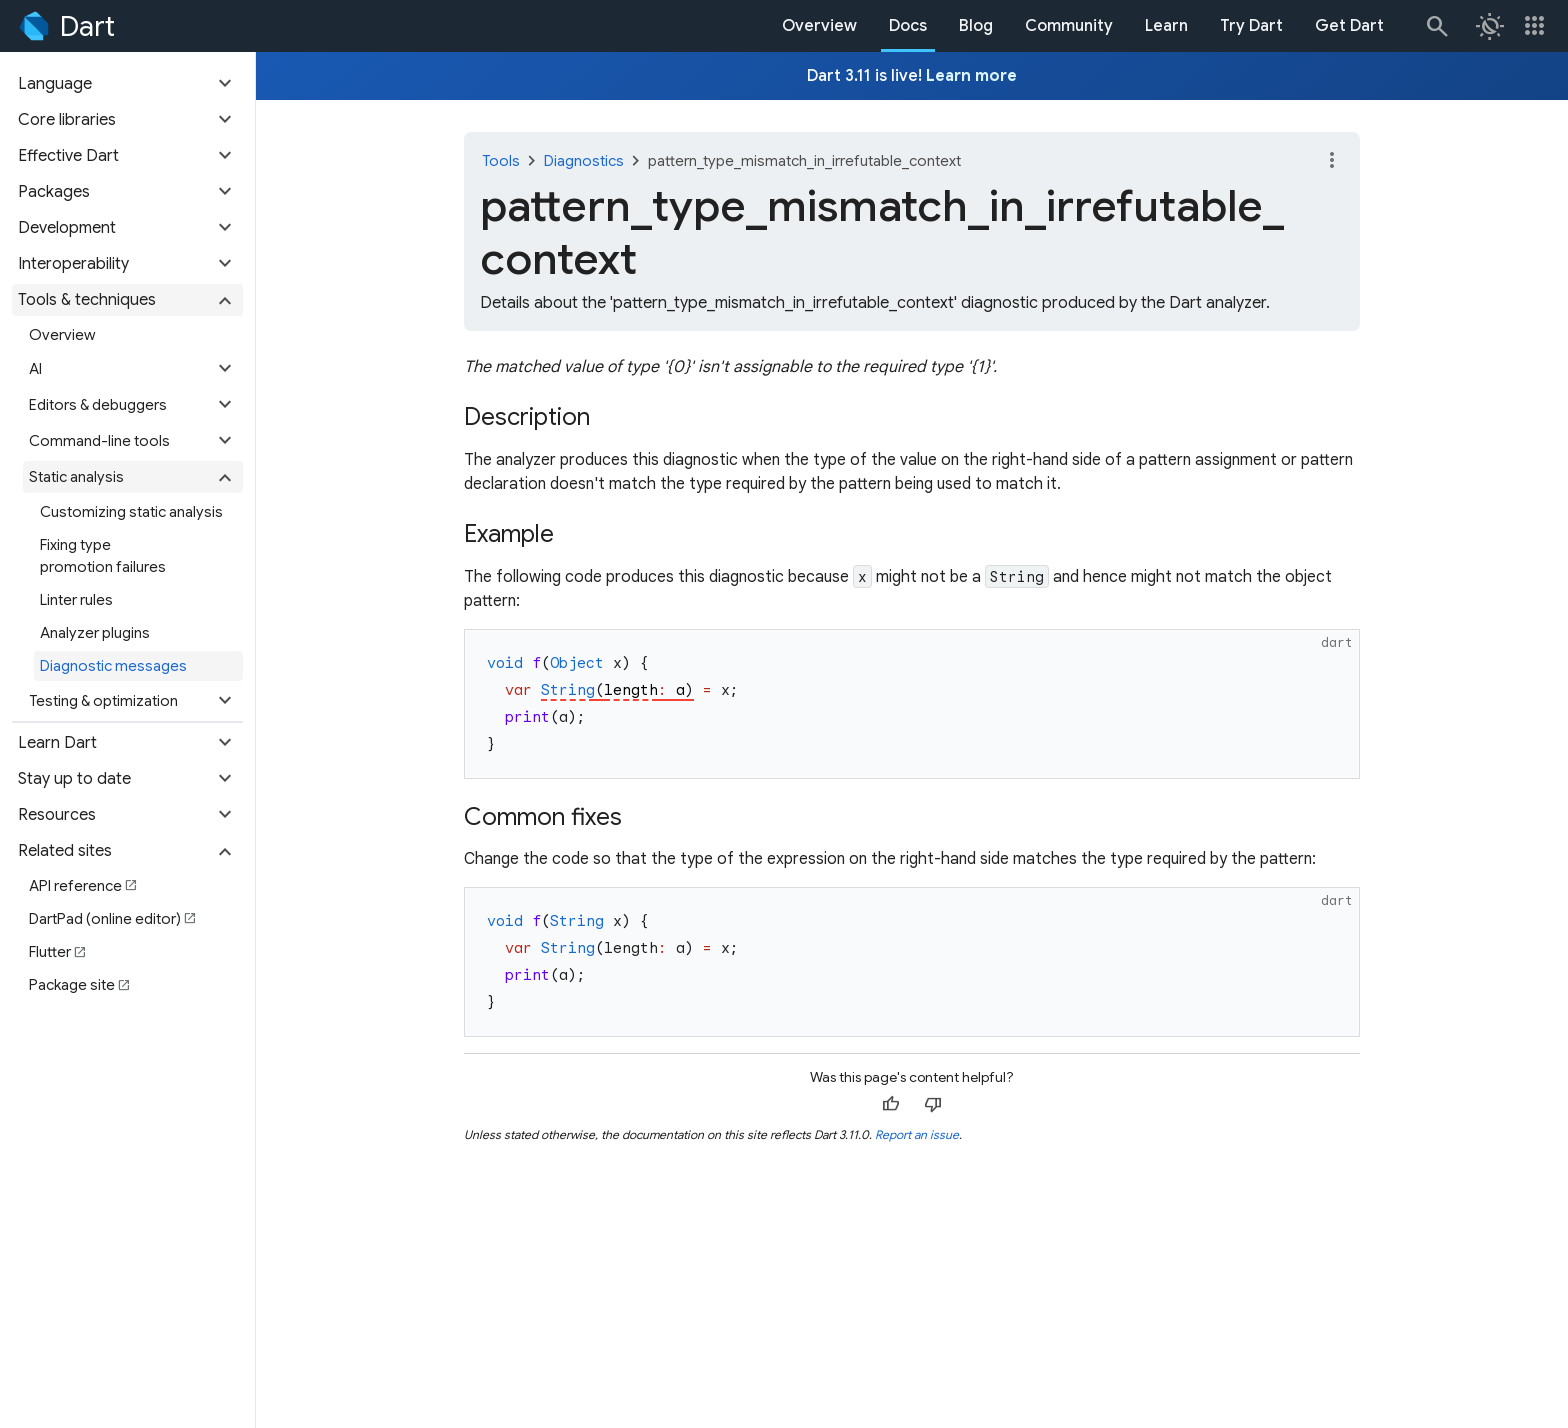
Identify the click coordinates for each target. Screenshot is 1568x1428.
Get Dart (1349, 26)
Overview (819, 26)
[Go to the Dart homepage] (65, 26)
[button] (127, 84)
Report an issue (917, 1134)
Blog (976, 26)
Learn (1166, 26)
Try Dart (1251, 26)
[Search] (1436, 26)
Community (1069, 26)
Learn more (971, 76)
